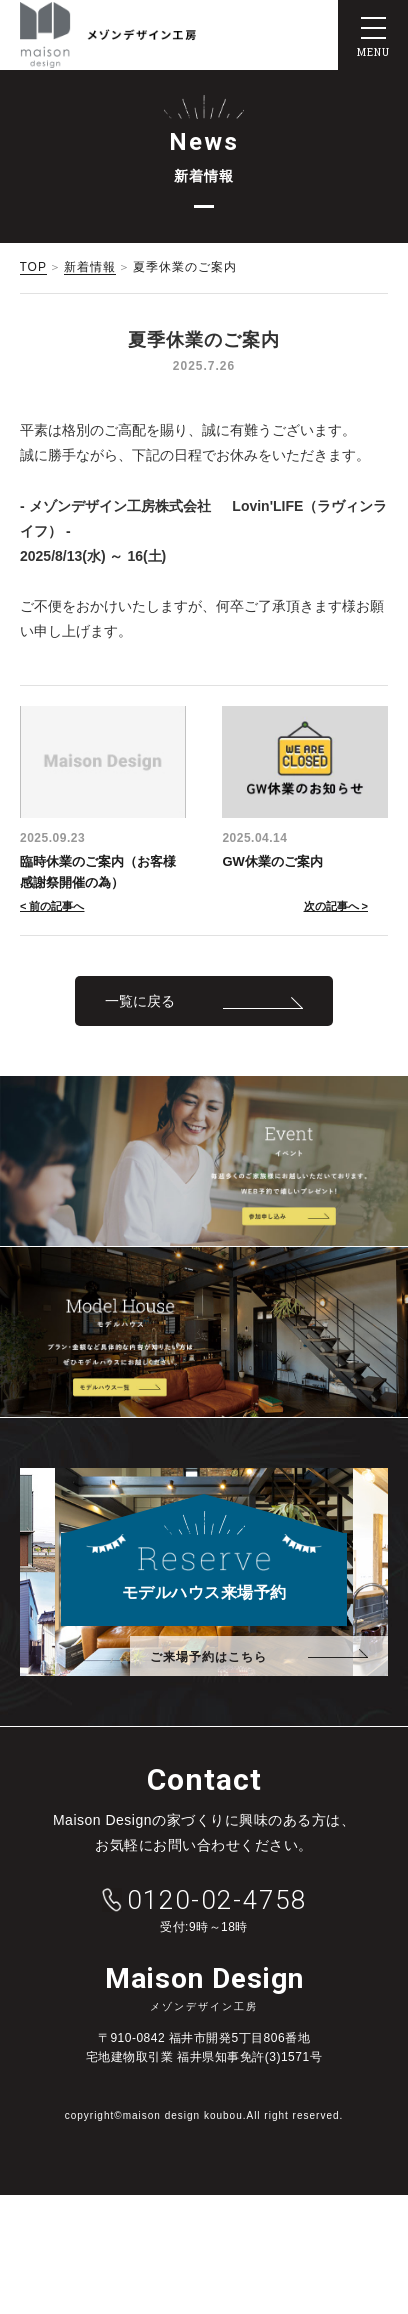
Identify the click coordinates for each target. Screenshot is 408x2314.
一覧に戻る (140, 1001)
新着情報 (90, 267)
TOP (33, 267)
